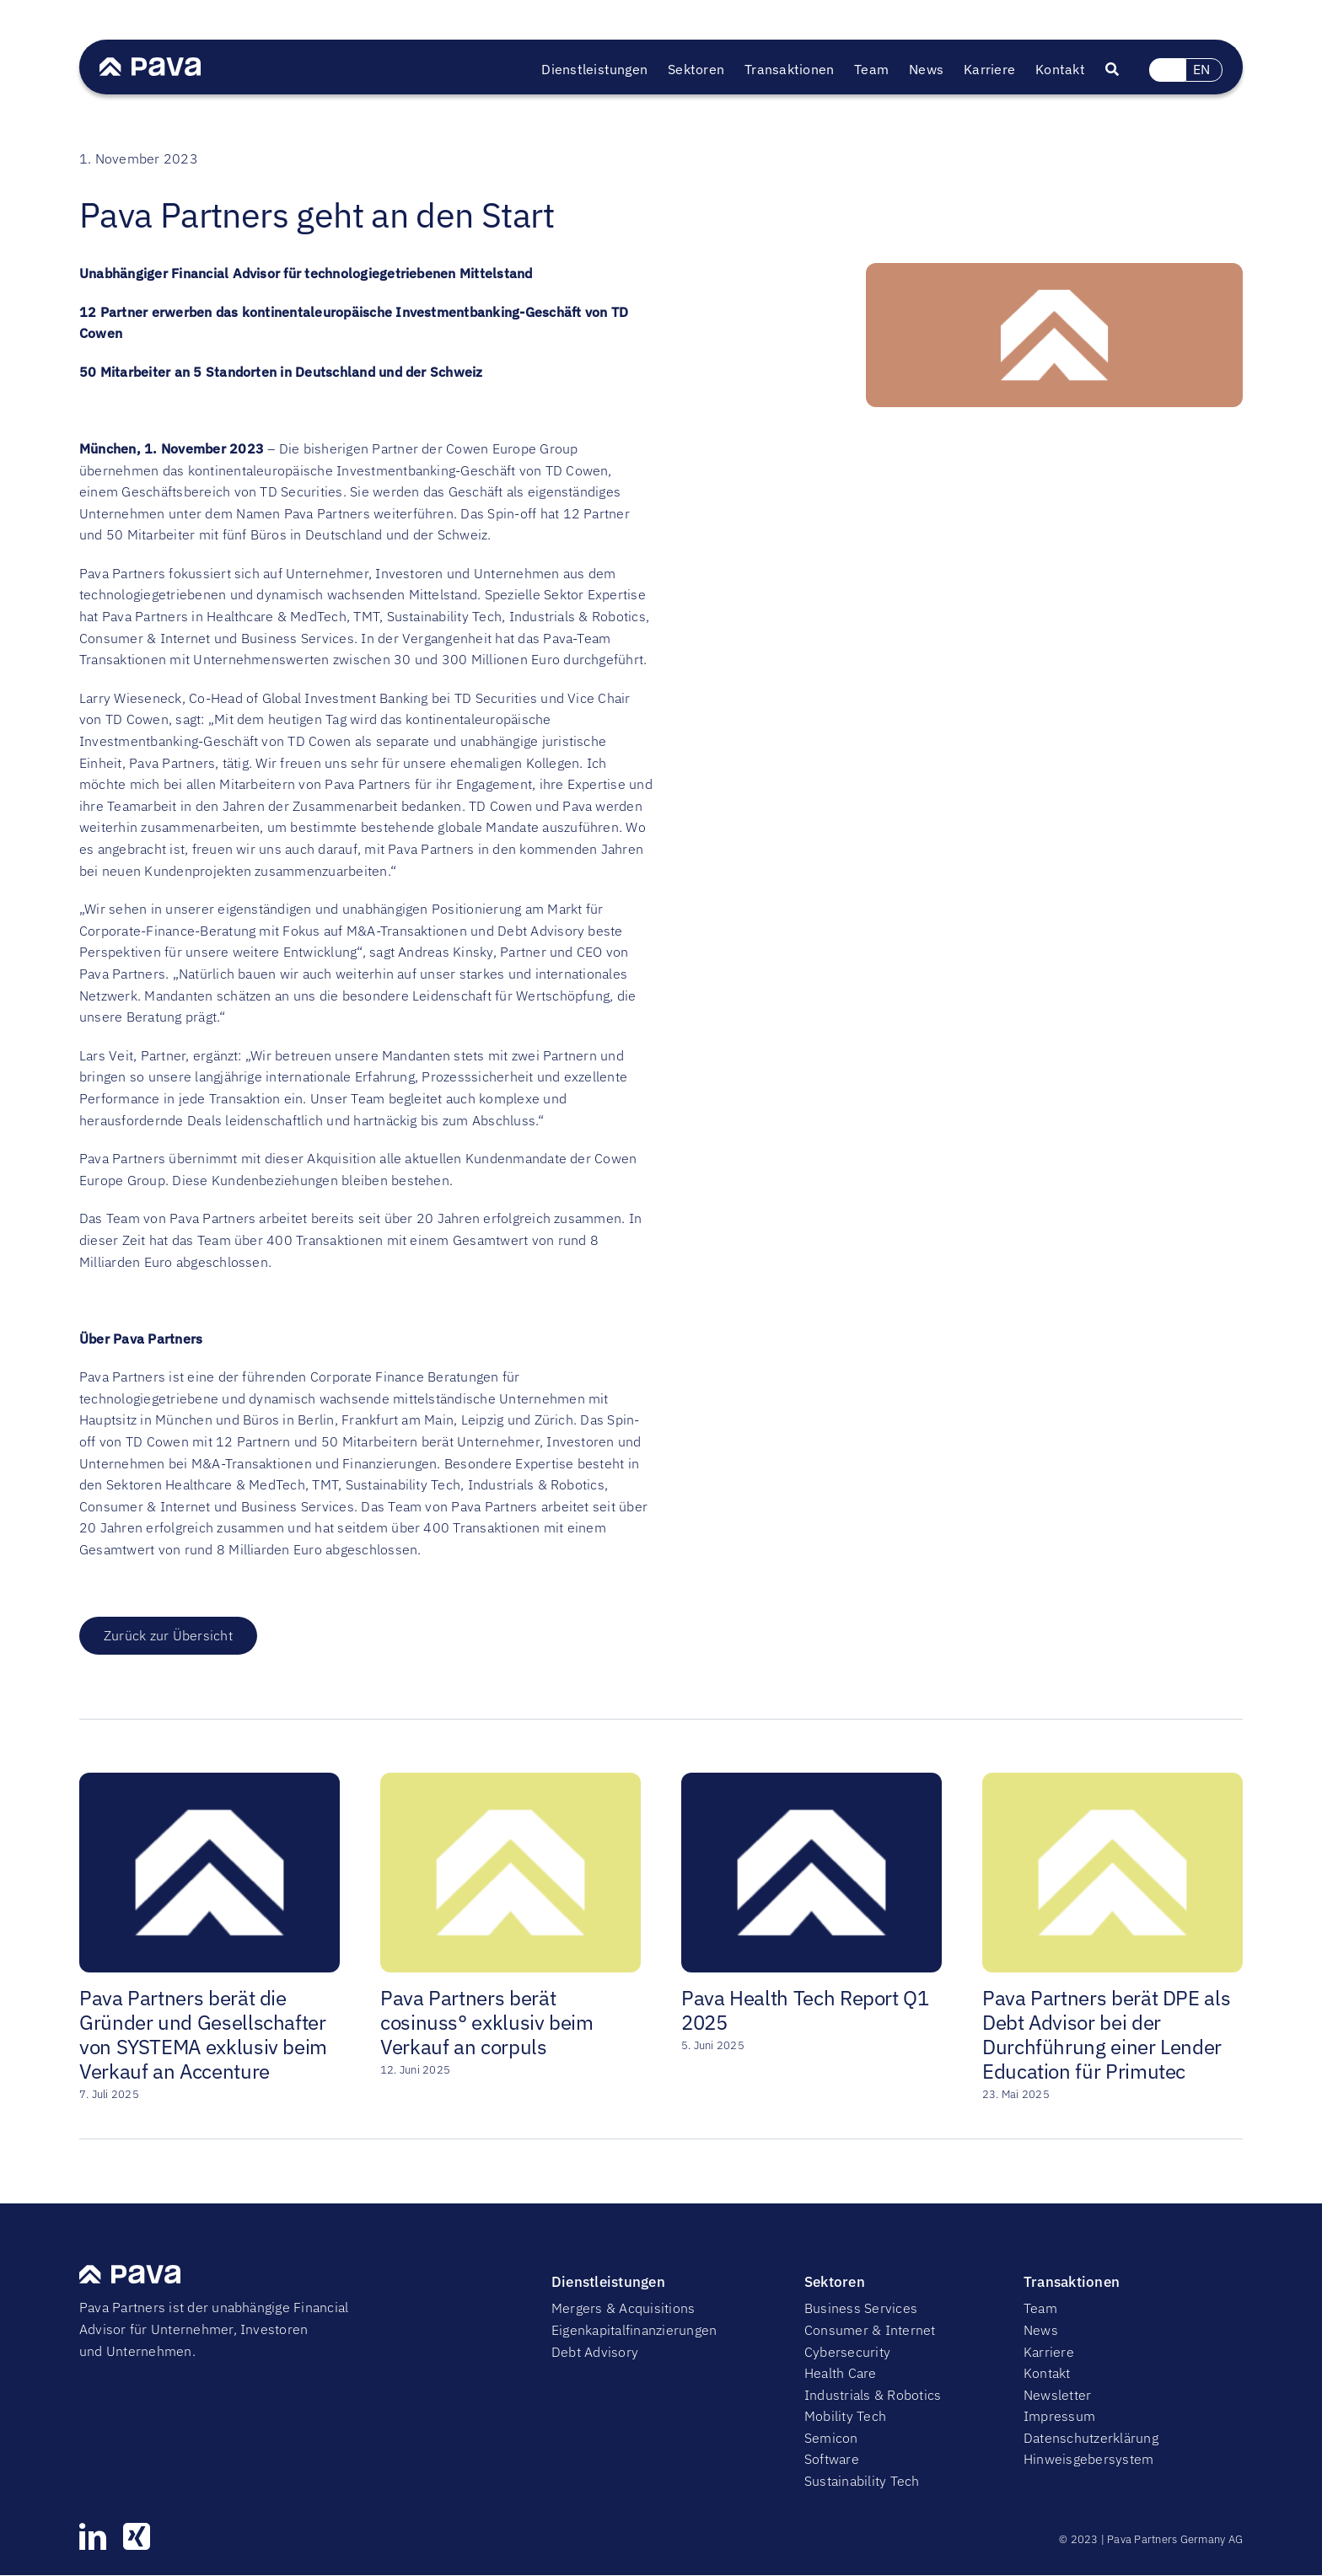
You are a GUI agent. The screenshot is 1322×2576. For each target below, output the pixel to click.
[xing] (136, 2536)
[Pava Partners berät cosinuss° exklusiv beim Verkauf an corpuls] (510, 1781)
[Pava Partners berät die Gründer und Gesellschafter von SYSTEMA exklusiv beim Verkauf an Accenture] (209, 1781)
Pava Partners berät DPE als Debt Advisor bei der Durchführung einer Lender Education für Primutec (1106, 2034)
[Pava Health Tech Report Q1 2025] (811, 1781)
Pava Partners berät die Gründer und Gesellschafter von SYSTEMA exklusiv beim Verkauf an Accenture (203, 2034)
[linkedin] (92, 2536)
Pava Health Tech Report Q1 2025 (805, 2010)
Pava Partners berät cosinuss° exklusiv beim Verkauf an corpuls (487, 2022)
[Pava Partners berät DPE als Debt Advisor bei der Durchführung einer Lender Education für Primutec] (1112, 1781)
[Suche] (1122, 70)
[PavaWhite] (150, 64)
